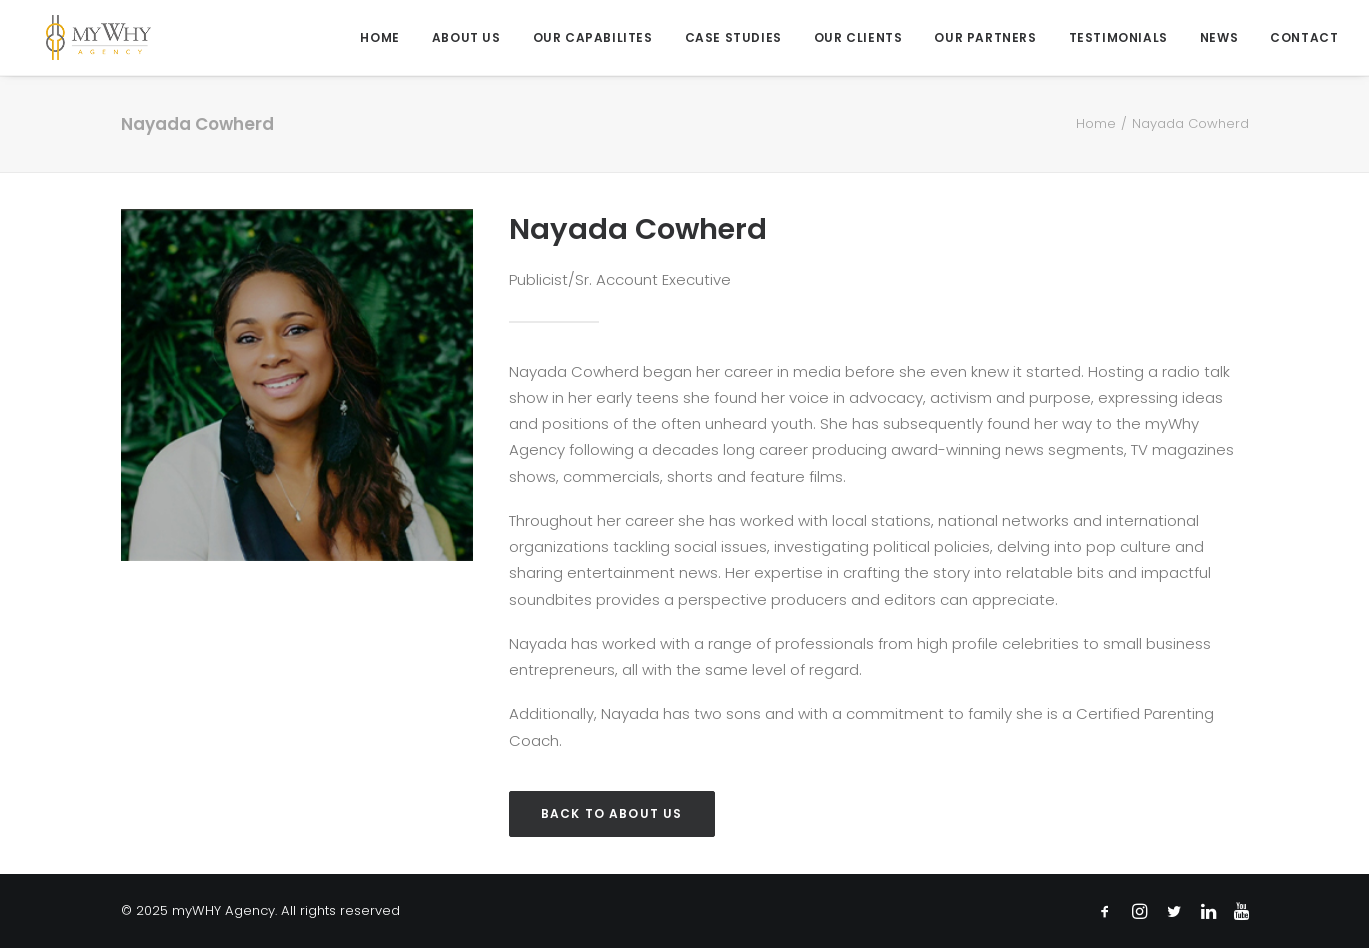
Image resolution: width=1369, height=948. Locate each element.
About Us (466, 37)
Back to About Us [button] (612, 813)
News (1219, 37)
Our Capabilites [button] (593, 37)
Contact (1304, 37)
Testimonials (1118, 37)
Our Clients (858, 37)
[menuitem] (386, 37)
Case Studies (733, 37)
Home (379, 37)
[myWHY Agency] (83, 37)
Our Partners (985, 37)
